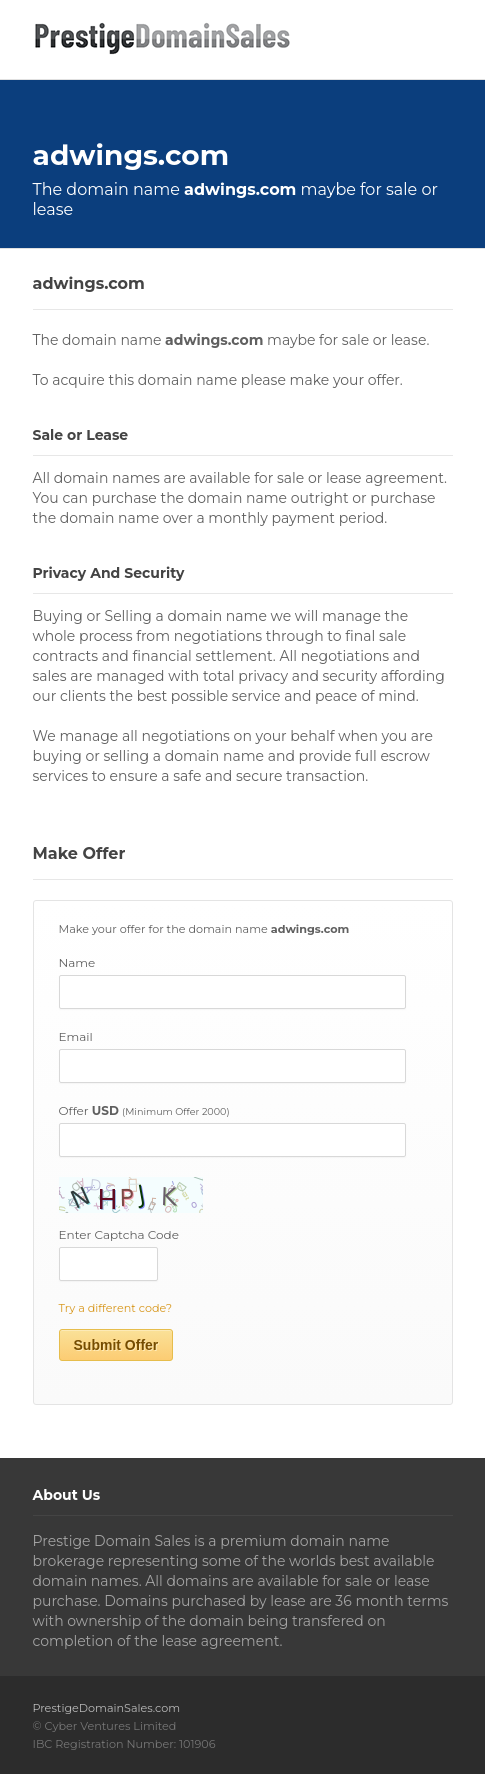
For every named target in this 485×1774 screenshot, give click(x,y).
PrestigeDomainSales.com (107, 1708)
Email (76, 1036)
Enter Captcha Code (119, 1234)
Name (77, 962)
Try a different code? (116, 1308)
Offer (144, 1110)
